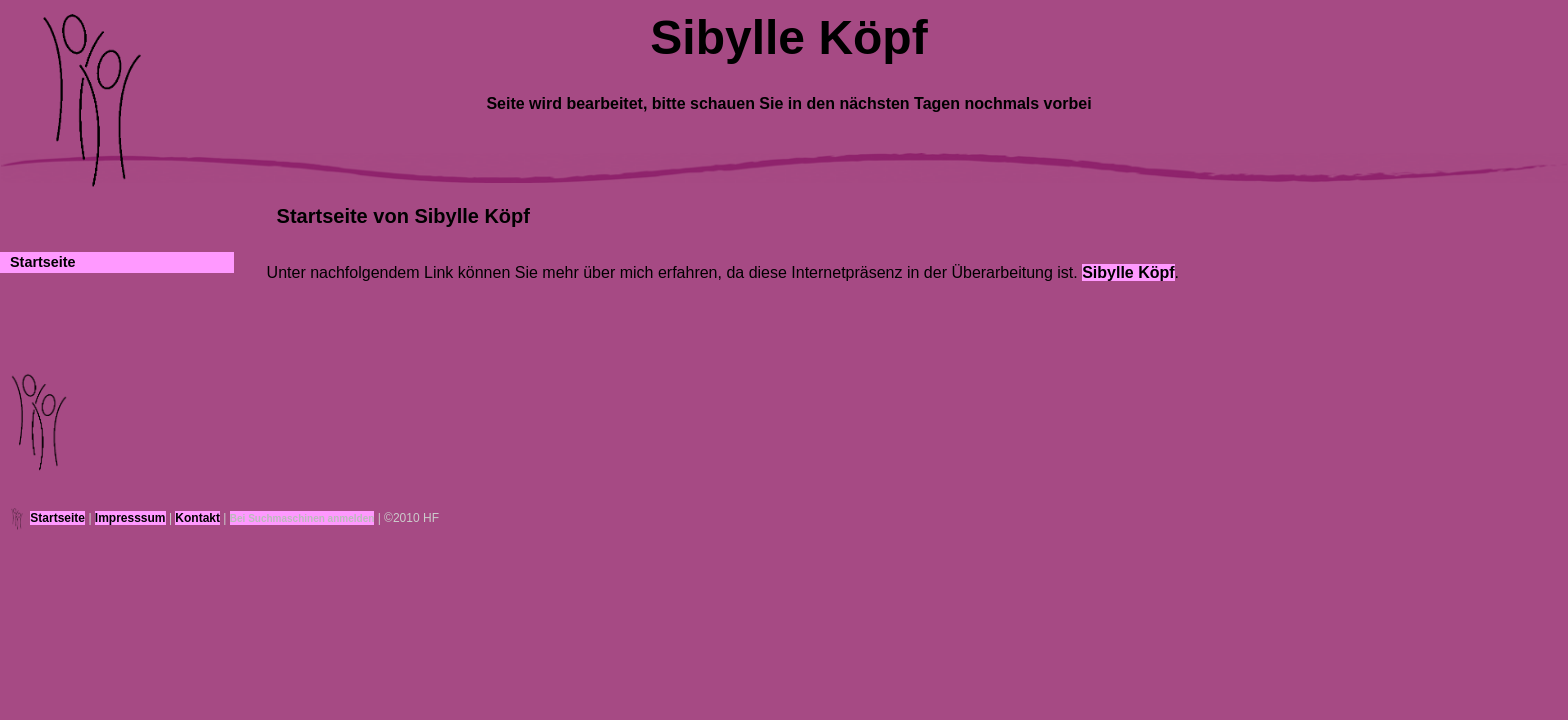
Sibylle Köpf (1128, 272)
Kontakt (197, 518)
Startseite (43, 262)
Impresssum (130, 518)
